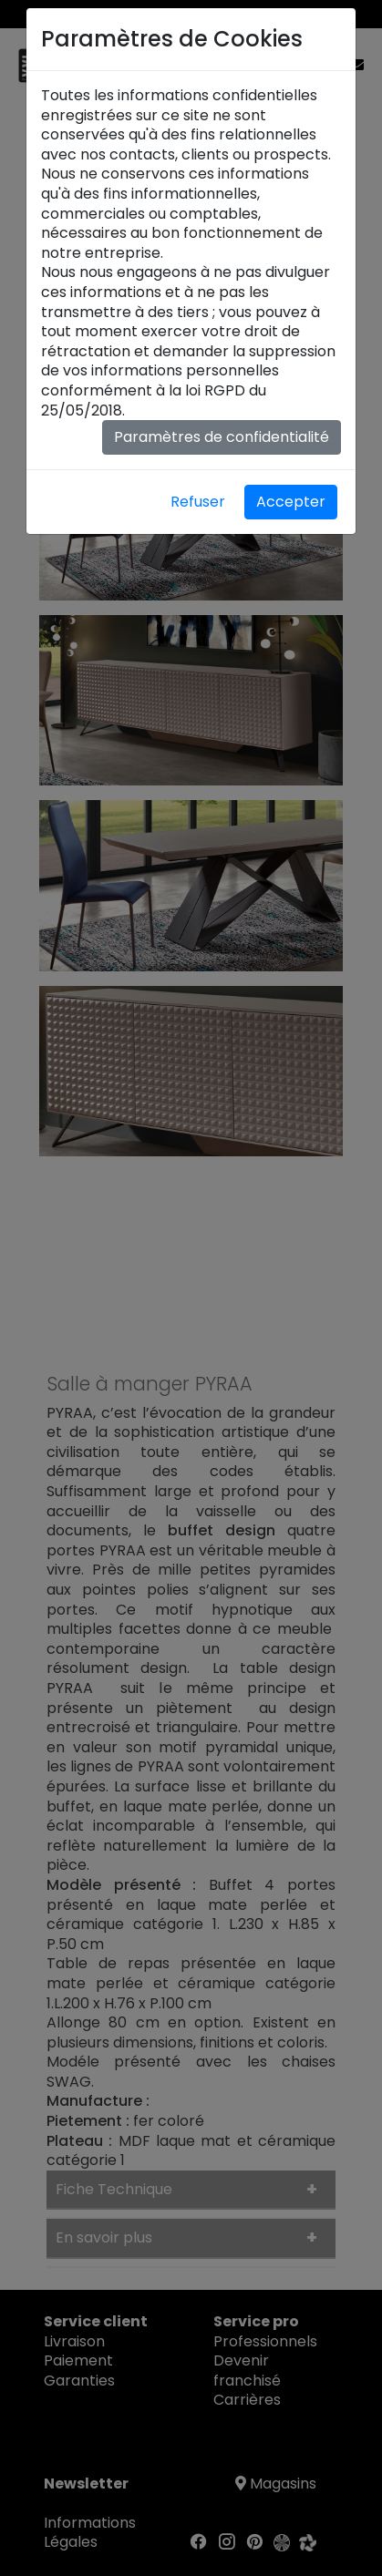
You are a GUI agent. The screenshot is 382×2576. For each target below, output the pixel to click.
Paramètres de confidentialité (221, 436)
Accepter (290, 501)
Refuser (197, 501)
